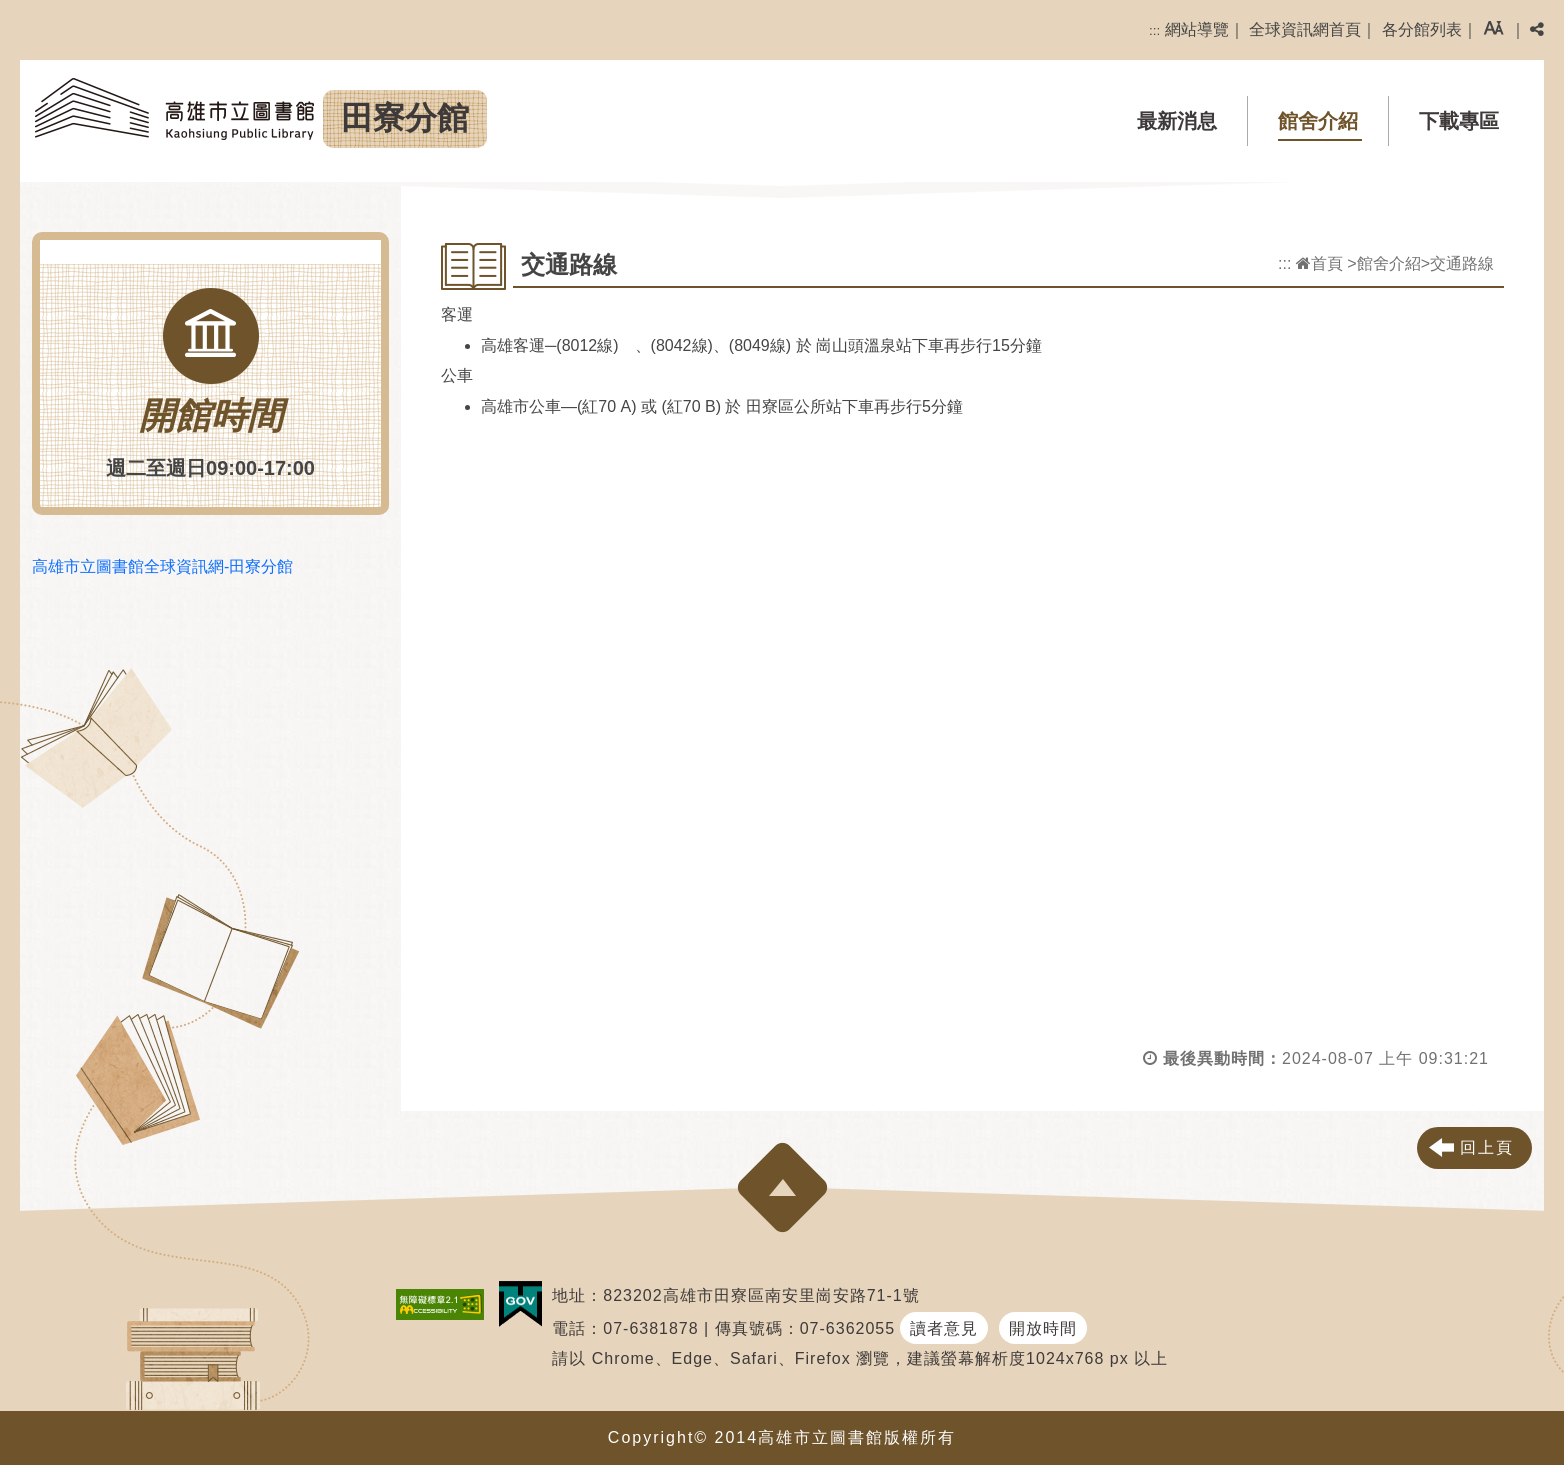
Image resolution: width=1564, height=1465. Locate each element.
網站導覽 (1197, 29)
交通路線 (1462, 263)
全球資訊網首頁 (1305, 29)
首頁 (1319, 263)
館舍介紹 (1318, 121)
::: (1154, 30)
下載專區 (1459, 121)
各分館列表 (1422, 29)
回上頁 (1487, 1147)
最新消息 (1177, 121)
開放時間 (1043, 1328)
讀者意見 (944, 1328)
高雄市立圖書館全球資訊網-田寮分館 (162, 566)
